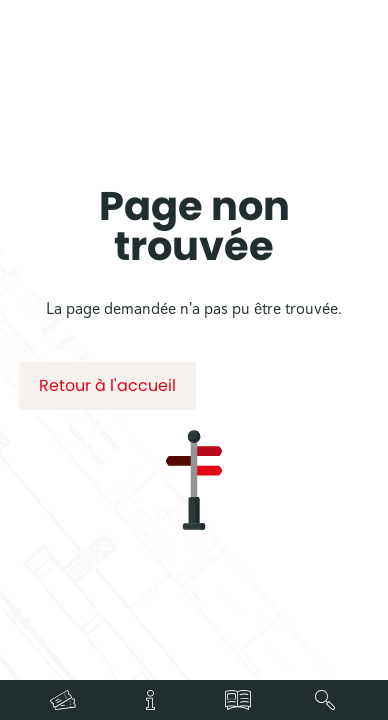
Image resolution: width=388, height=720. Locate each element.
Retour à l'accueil (107, 385)
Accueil (143, 142)
